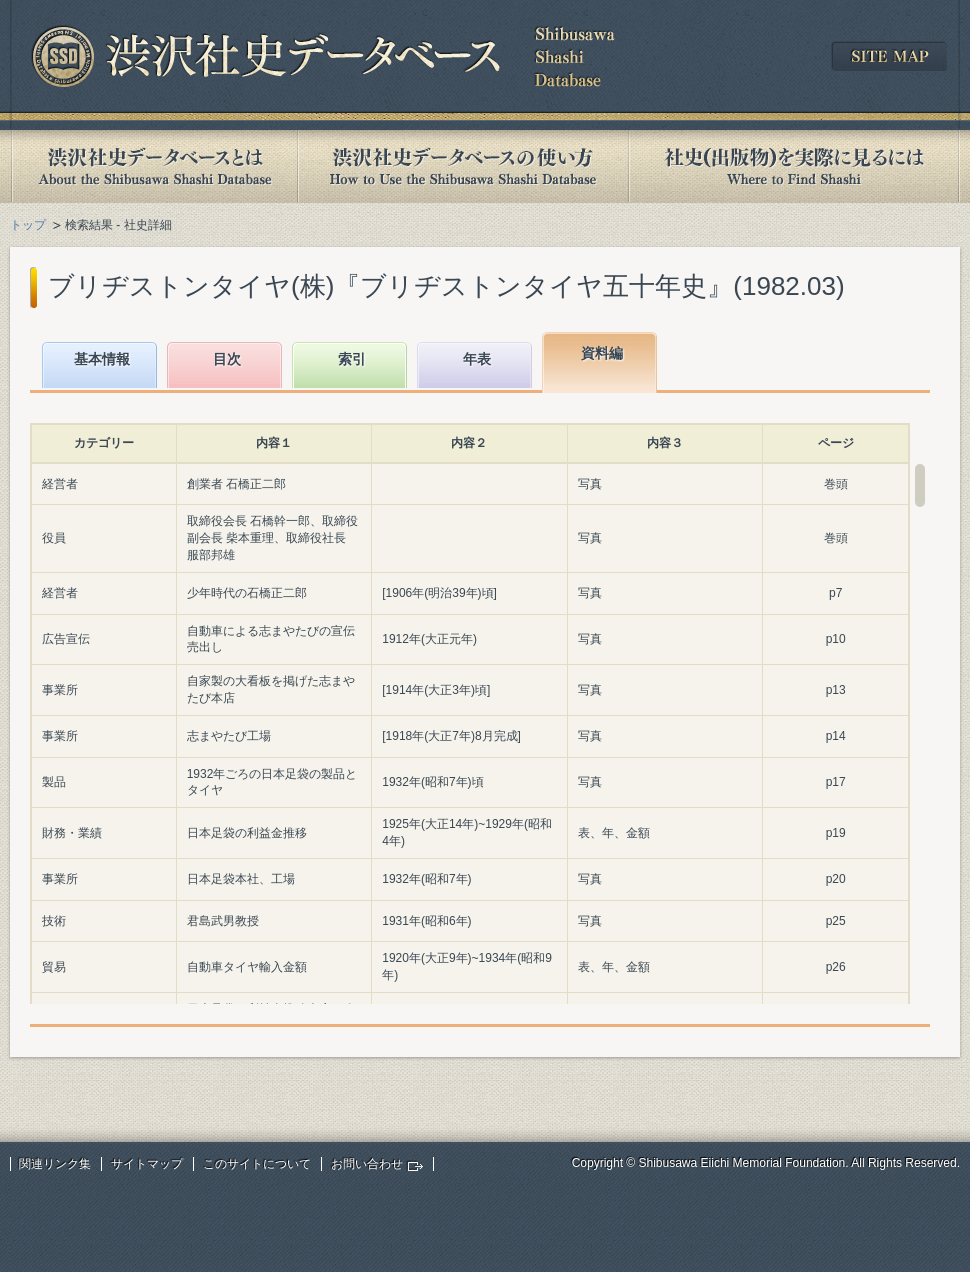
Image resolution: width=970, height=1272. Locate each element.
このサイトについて (257, 1164)
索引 (352, 359)
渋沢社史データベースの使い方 (463, 166)
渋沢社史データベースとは (153, 166)
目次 (227, 359)
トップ (28, 225)
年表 (477, 359)
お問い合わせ (367, 1164)
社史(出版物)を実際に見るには (794, 166)
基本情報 (102, 359)
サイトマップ (147, 1164)
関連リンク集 (55, 1164)
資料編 (602, 353)
